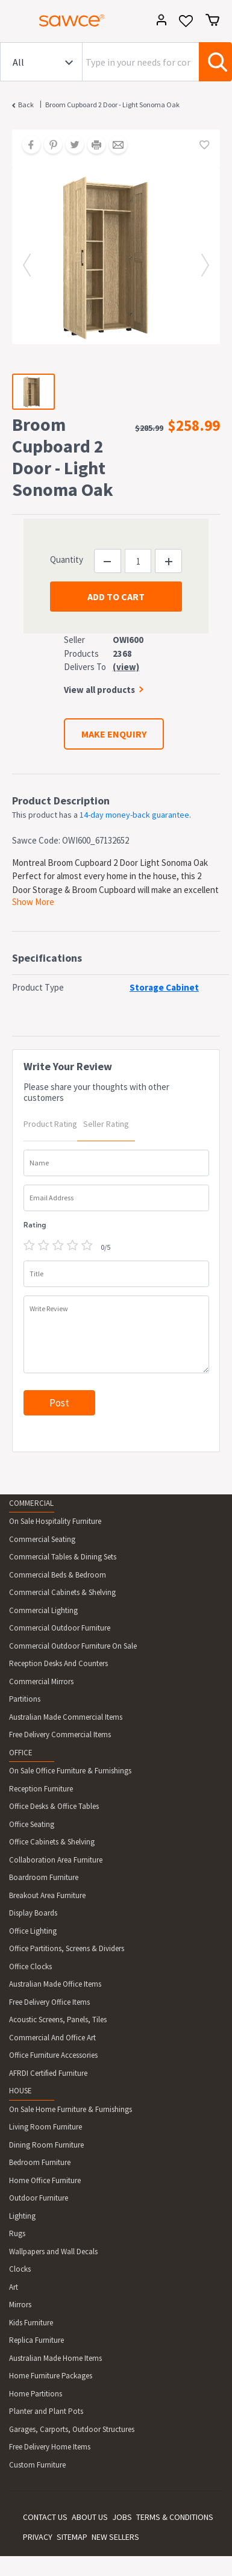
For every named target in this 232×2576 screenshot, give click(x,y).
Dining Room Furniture (46, 2145)
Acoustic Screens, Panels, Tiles (58, 2019)
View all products (99, 689)
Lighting (22, 2216)
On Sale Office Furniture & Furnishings (70, 1771)
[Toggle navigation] (14, 22)
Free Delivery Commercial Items (60, 1734)
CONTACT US (45, 2517)
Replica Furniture (36, 2340)
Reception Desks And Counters (58, 1663)
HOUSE (20, 2091)
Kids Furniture (31, 2322)
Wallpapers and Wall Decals (53, 2251)
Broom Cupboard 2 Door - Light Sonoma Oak (112, 104)
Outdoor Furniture (38, 2198)
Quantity (66, 559)
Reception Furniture (41, 1789)
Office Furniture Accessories (53, 2055)
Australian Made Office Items (55, 1984)
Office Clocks (30, 1966)
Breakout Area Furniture (47, 1895)
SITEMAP (72, 2536)
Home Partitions (35, 2394)
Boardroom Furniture (43, 1877)
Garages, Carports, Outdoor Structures (71, 2429)
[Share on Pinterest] (49, 146)
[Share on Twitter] (70, 146)
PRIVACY (37, 2536)
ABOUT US (90, 2517)
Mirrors (20, 2304)
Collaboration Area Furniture (55, 1860)
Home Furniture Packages (50, 2376)
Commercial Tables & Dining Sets (62, 1557)
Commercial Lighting (43, 1610)
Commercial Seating (42, 1539)
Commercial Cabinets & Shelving (62, 1592)
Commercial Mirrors (41, 1681)
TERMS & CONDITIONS (174, 2517)
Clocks (20, 2269)
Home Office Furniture (45, 2180)
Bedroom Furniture (40, 2162)
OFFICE (21, 1752)
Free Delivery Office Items (49, 2002)
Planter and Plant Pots (46, 2411)
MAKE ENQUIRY (113, 734)
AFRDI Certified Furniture (48, 2073)
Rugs (17, 2233)
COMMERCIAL (31, 1503)
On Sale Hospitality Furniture (55, 1521)
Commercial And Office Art (52, 2037)
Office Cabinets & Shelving (52, 1842)
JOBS (122, 2517)
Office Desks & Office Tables (54, 1806)
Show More (33, 901)
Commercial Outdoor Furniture (59, 1628)
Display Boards (33, 1913)
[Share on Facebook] (27, 146)
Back (26, 104)
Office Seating (31, 1824)
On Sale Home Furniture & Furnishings (70, 2109)
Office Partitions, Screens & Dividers (66, 1948)
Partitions (24, 1699)
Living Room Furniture (45, 2127)
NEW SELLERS (115, 2536)
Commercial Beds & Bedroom (57, 1575)
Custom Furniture (37, 2465)
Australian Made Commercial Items (65, 1717)
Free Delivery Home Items (49, 2447)
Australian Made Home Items (55, 2358)
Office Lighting (33, 1931)
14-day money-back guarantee (134, 814)
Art (13, 2287)
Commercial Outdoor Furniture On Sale (73, 1646)
